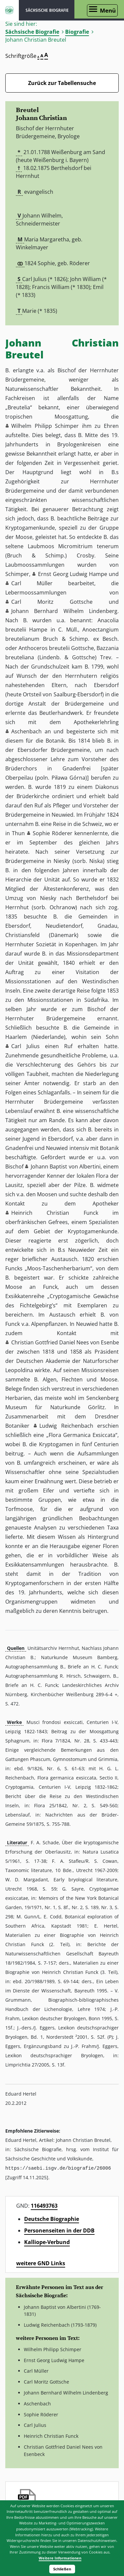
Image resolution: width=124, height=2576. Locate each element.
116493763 (44, 2205)
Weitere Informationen (60, 2558)
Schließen (62, 2568)
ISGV (9, 10)
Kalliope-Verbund (47, 2241)
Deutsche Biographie (51, 2218)
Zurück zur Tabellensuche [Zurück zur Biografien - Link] (62, 83)
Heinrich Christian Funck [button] (54, 1212)
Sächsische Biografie (32, 31)
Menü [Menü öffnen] (108, 10)
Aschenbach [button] (26, 731)
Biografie (77, 31)
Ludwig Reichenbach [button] (66, 1425)
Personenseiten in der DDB (59, 2230)
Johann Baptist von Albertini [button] (66, 1166)
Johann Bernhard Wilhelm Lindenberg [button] (64, 611)
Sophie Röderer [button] (52, 833)
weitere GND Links (40, 2263)
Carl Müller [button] (32, 583)
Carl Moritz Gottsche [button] (52, 601)
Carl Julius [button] (25, 1046)
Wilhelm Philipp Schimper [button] (45, 425)
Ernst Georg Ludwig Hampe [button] (72, 574)
